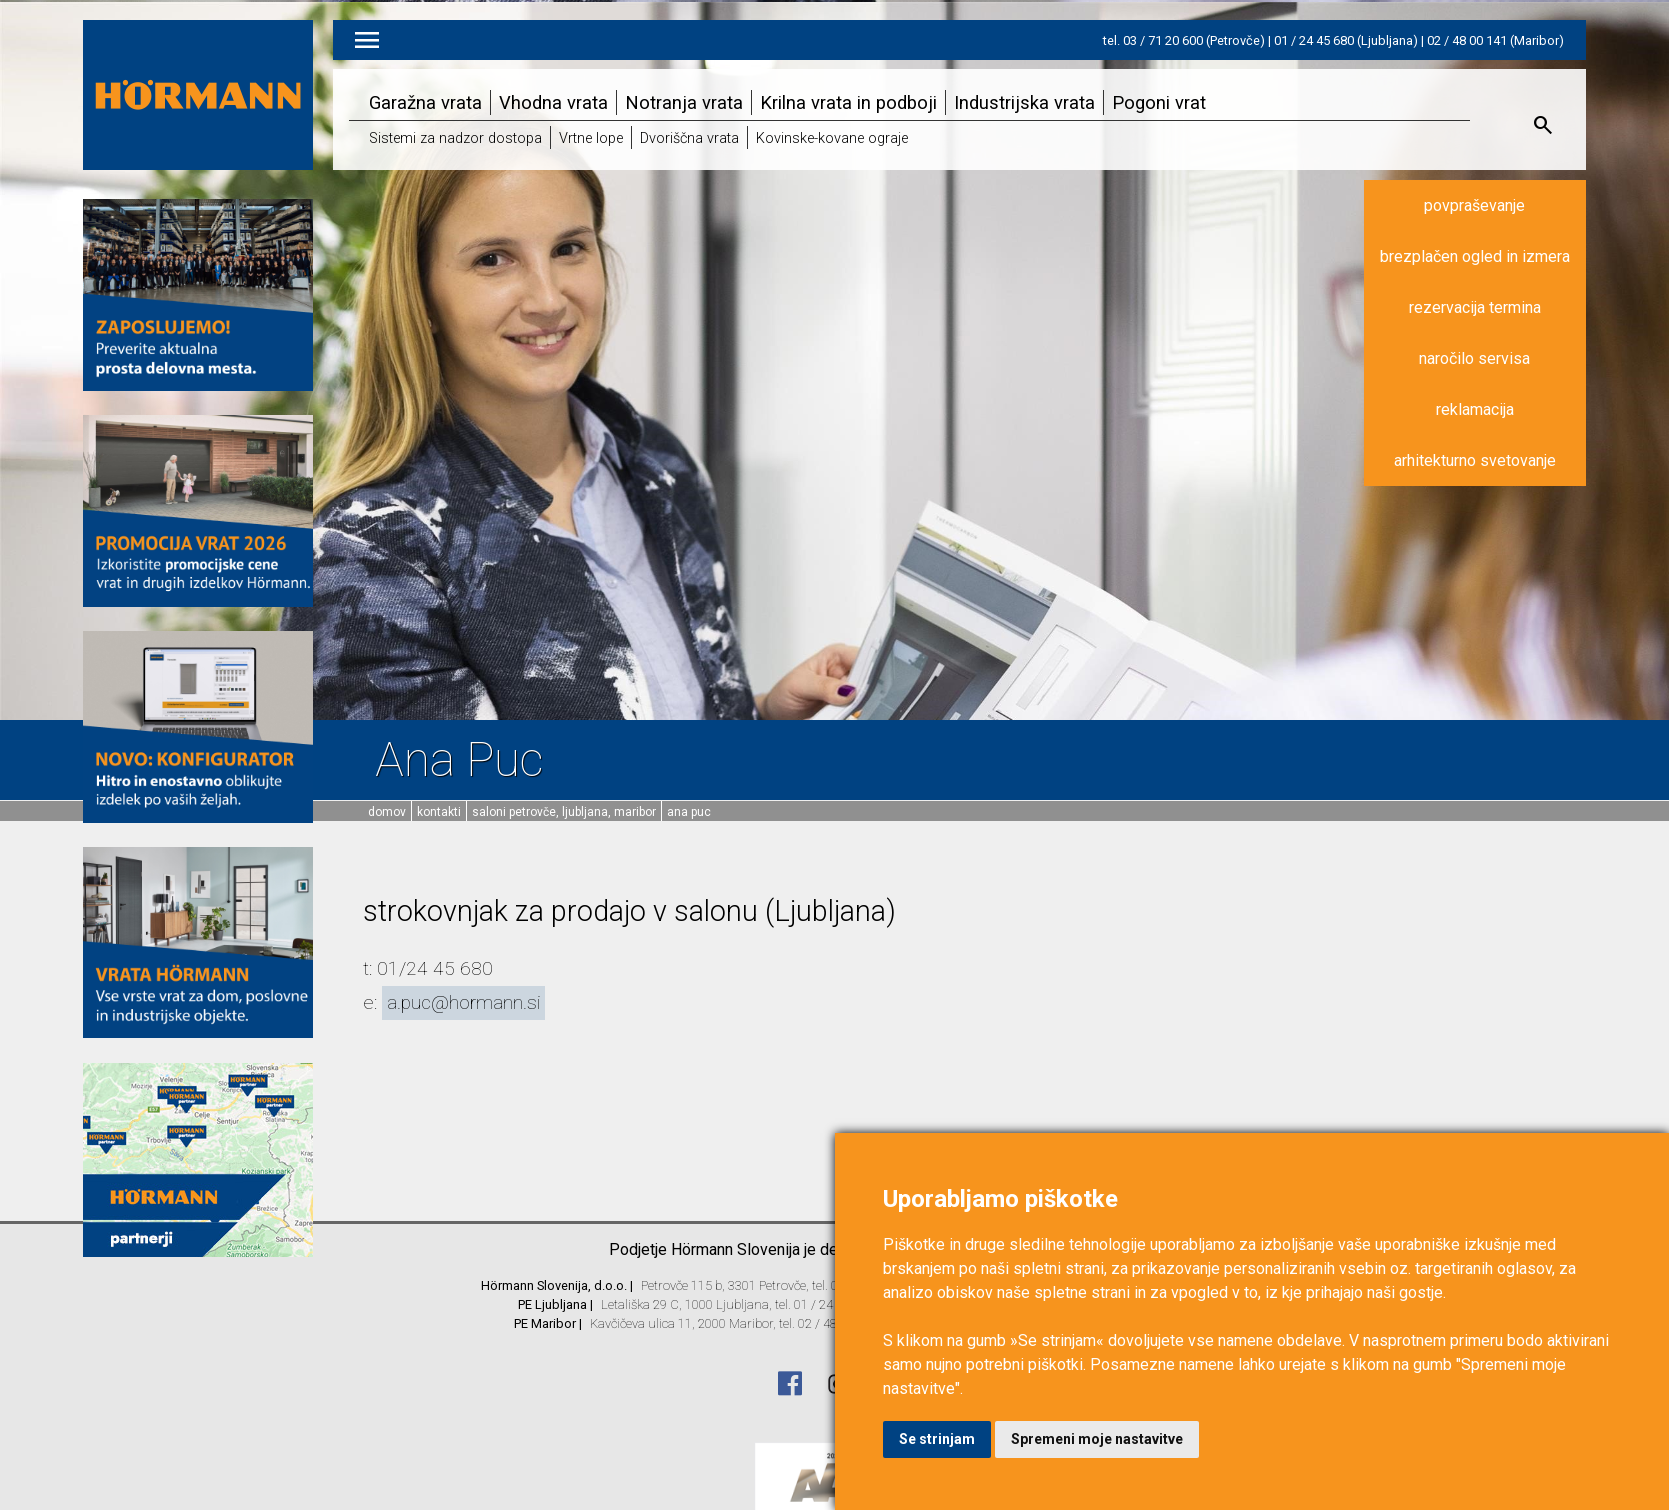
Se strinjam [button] (937, 1439)
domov (387, 812)
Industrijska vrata (1024, 102)
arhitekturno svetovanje (1475, 460)
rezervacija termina (1475, 307)
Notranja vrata (684, 102)
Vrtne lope (591, 138)
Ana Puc (689, 812)
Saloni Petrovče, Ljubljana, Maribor (564, 812)
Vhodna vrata (553, 102)
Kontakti (439, 812)
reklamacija (1475, 409)
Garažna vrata (425, 102)
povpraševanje (1474, 205)
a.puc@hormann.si (463, 1002)
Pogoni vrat (1159, 102)
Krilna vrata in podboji (848, 102)
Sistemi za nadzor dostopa (455, 138)
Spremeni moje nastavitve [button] (1097, 1439)
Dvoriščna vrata (689, 138)
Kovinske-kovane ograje (832, 138)
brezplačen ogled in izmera (1475, 256)
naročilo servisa (1474, 358)
